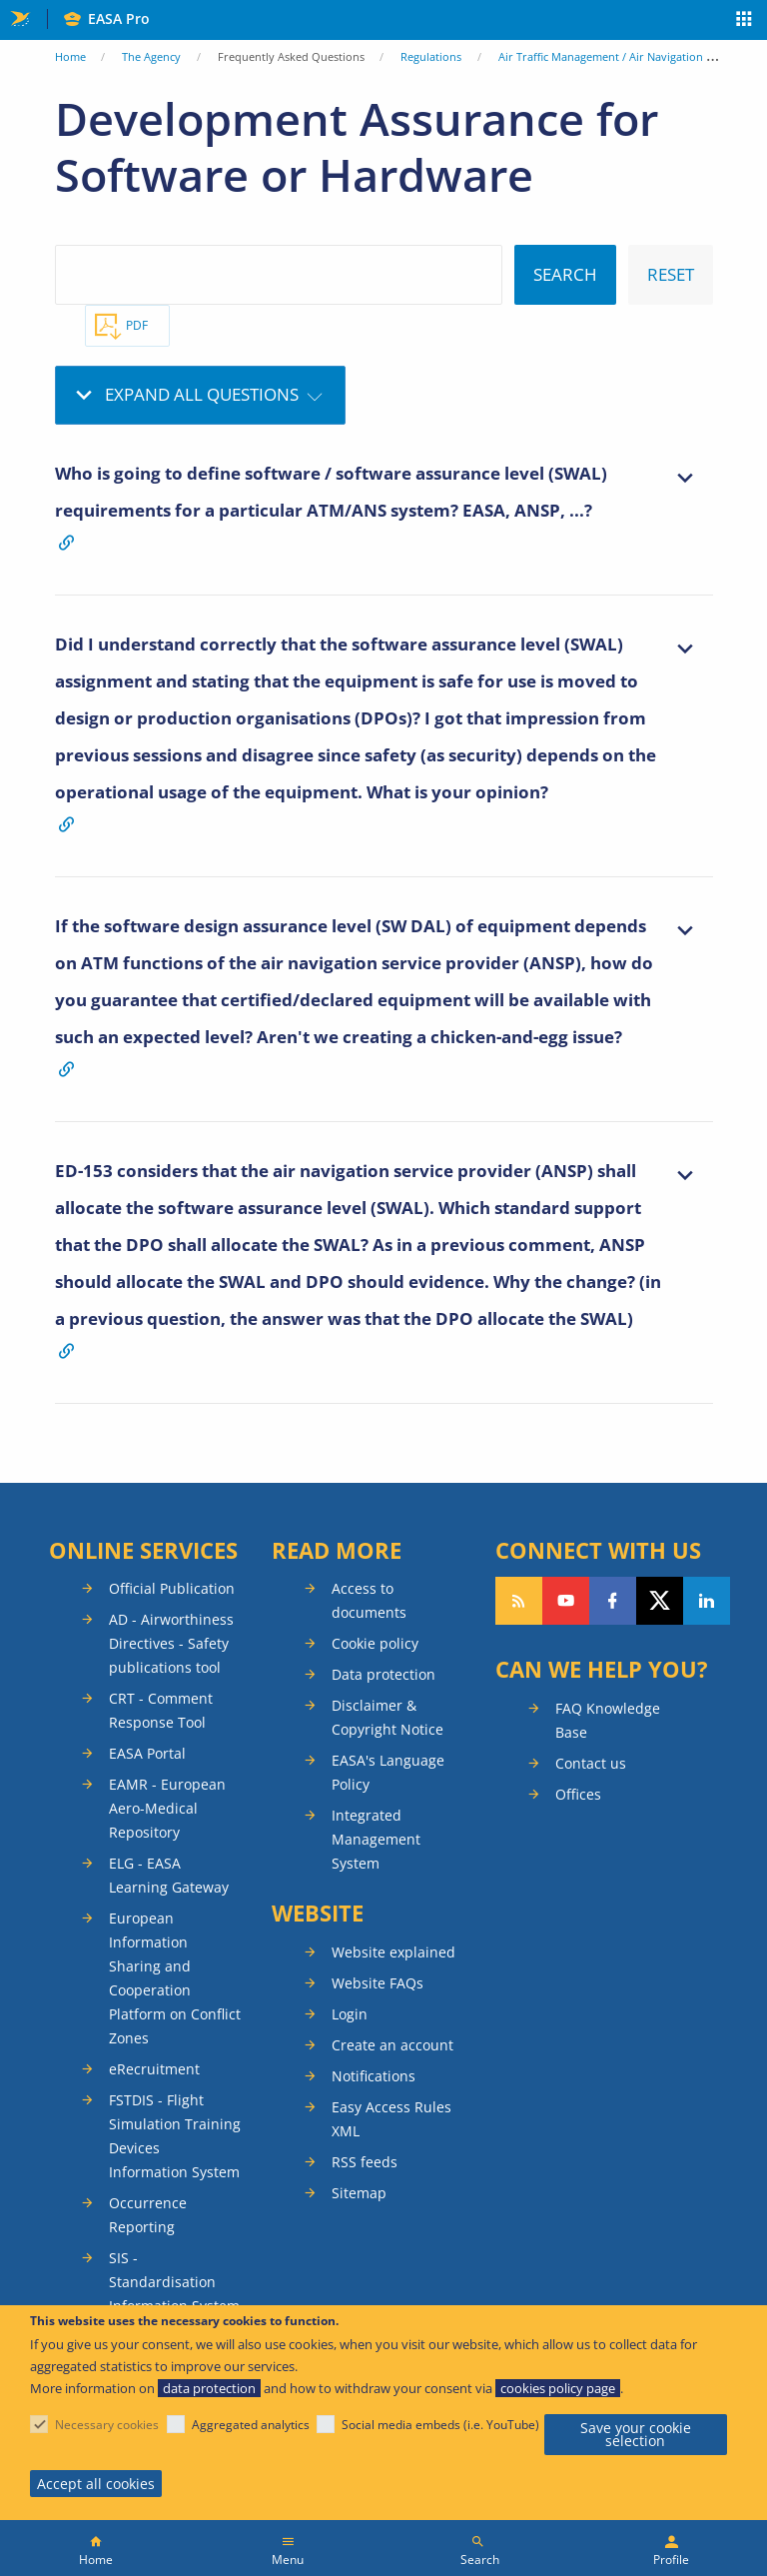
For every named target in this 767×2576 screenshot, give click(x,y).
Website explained (393, 1951)
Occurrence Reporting (148, 2214)
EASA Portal (147, 1753)
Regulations (430, 56)
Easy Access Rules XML (391, 2118)
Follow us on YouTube (565, 1601)
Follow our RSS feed (518, 1601)
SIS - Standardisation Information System (174, 2281)
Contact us (590, 1763)
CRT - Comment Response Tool (161, 1710)
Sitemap (359, 2192)
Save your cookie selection (635, 2434)
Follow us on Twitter (659, 1601)
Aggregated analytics (251, 2424)
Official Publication (172, 1588)
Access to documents (369, 1600)
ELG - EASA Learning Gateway (169, 1875)
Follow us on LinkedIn (706, 1601)
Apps (744, 21)
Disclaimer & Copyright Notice (387, 1717)
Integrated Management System (376, 1839)
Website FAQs (377, 1982)
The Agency (151, 56)
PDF (137, 325)
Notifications (373, 2075)
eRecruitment (154, 2068)
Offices (578, 1794)
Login (350, 2013)
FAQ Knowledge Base (607, 1720)
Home (70, 56)
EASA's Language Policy (388, 1772)
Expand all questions (202, 394)
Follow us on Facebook (612, 1601)
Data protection (383, 1674)
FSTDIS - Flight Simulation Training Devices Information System (175, 2135)
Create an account (392, 2044)
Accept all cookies (96, 2483)
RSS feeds (364, 2161)
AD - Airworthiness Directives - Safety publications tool (171, 1643)
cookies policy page (557, 2388)
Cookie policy (375, 1643)
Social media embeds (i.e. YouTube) (440, 2424)
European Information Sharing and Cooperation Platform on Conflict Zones (175, 1978)
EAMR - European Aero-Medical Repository (167, 1808)
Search (479, 2559)
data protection (209, 2388)
